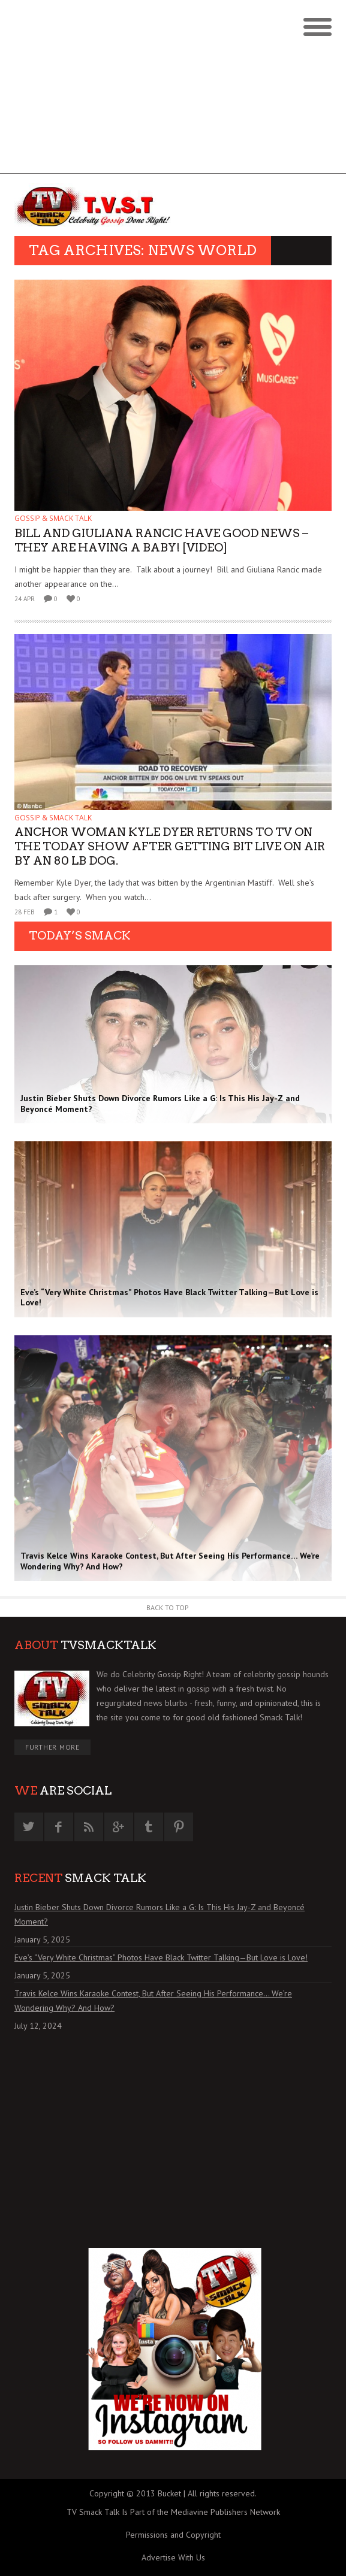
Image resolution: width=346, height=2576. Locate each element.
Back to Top (167, 1607)
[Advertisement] (173, 90)
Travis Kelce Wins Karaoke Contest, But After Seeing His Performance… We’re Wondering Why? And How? (153, 2000)
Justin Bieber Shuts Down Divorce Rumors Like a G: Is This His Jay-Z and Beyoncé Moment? (159, 1914)
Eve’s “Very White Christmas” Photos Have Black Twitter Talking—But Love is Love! (161, 1957)
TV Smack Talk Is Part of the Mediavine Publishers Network (173, 2512)
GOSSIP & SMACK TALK (53, 518)
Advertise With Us (173, 2557)
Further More (52, 1746)
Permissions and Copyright (173, 2534)
